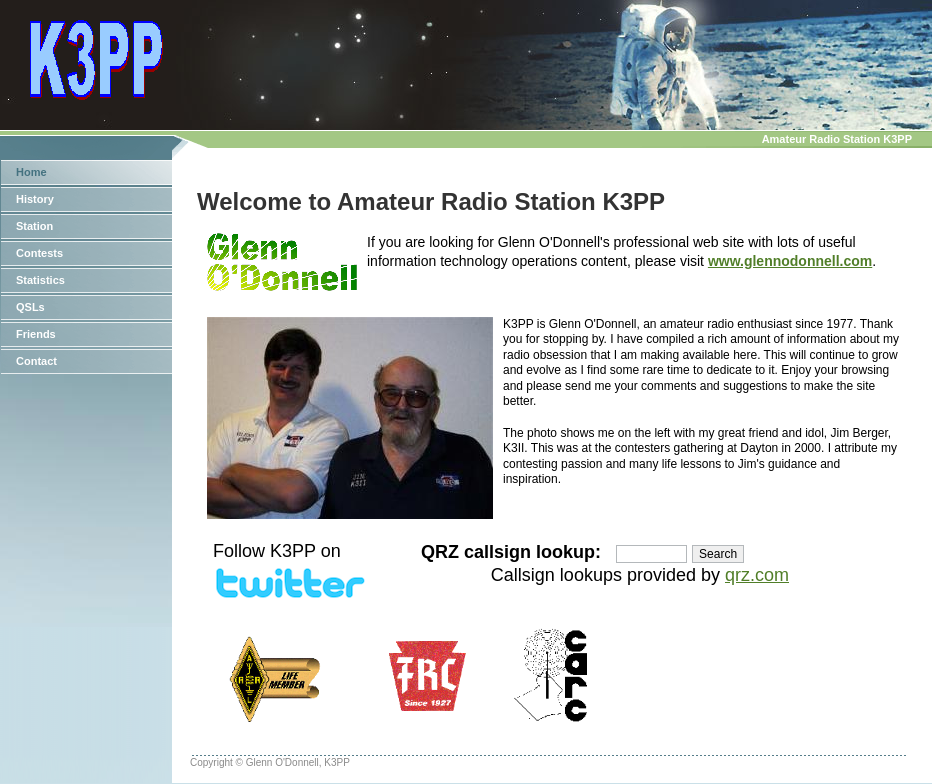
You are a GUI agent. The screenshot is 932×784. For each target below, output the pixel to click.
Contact (36, 361)
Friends (36, 334)
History (35, 199)
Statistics (40, 280)
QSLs (30, 307)
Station (34, 226)
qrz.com (757, 575)
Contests (39, 253)
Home (31, 172)
